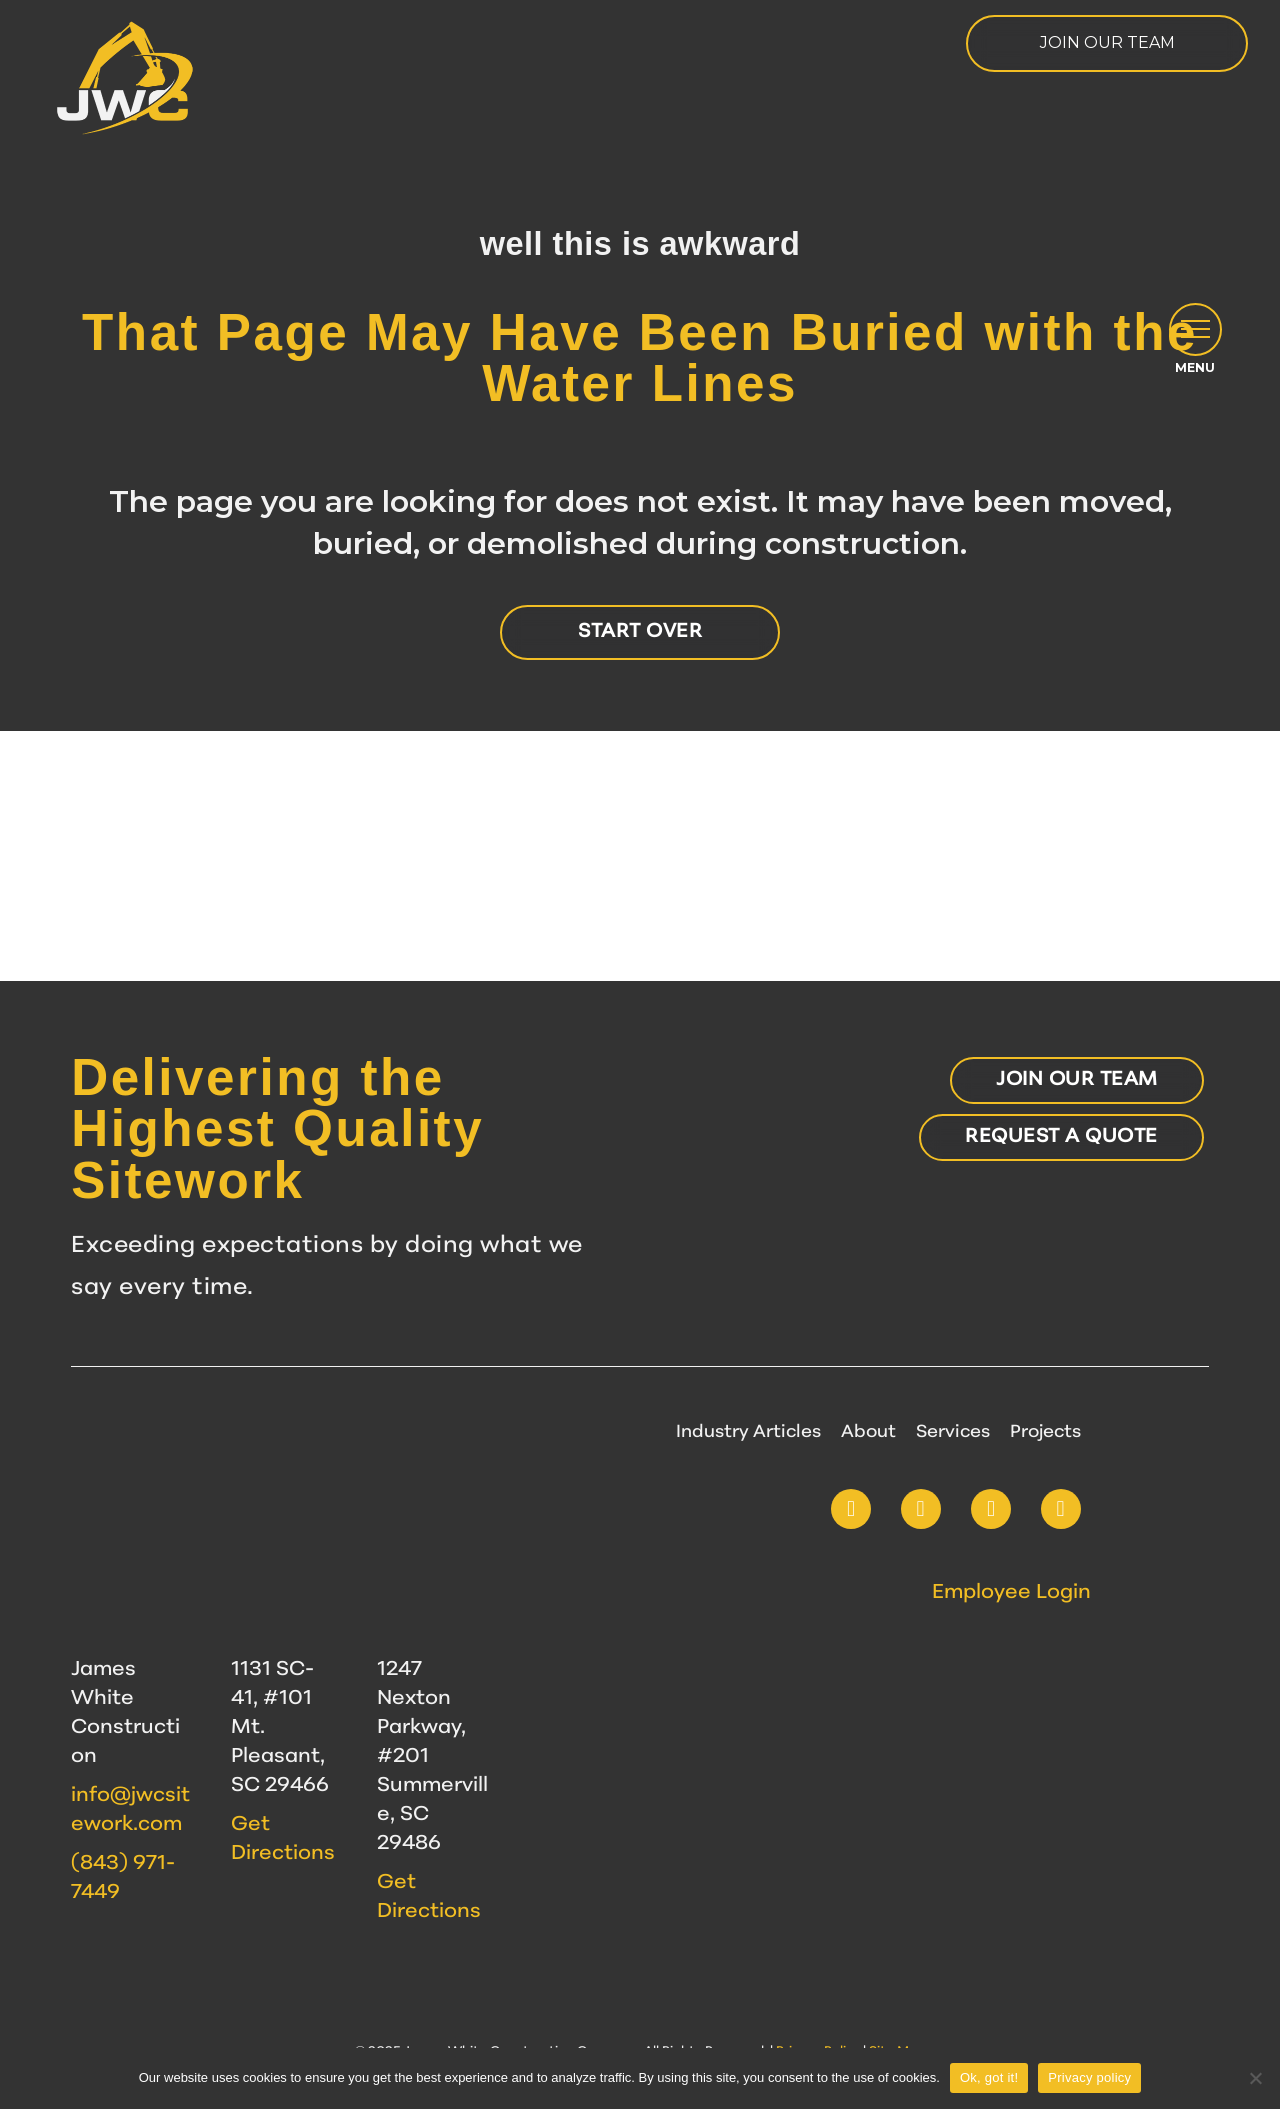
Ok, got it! (989, 2077)
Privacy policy (1089, 2077)
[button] (1193, 342)
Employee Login (1011, 1593)
